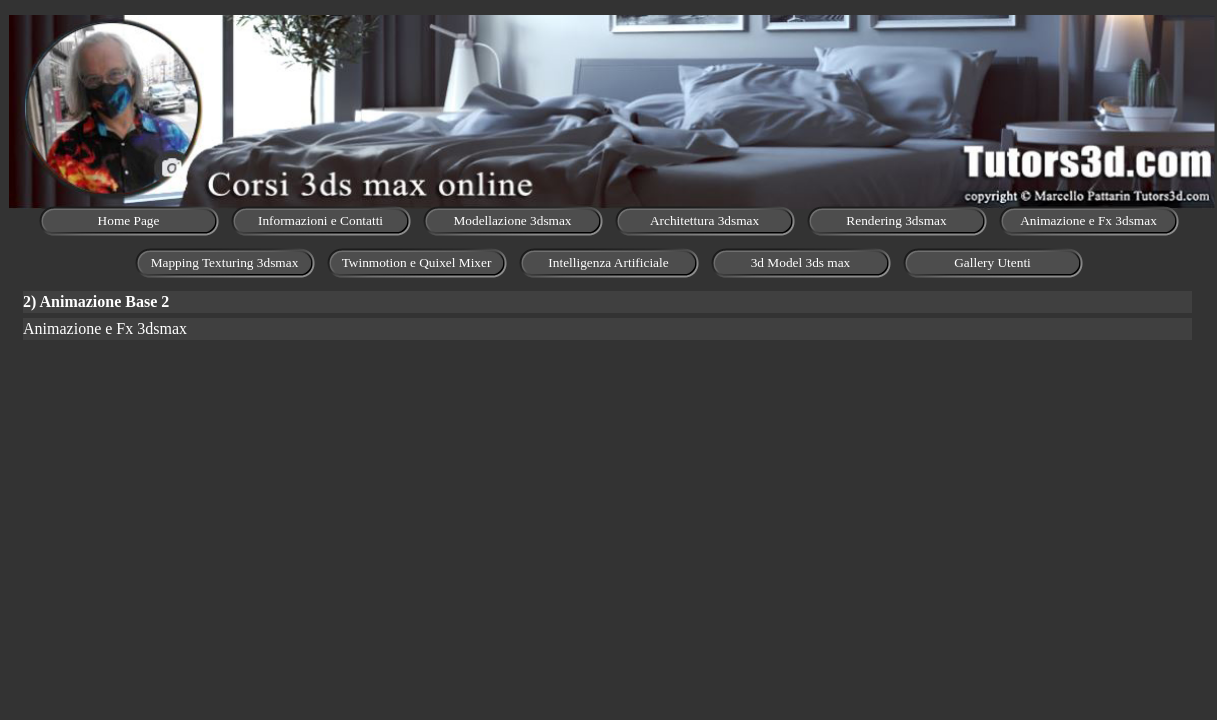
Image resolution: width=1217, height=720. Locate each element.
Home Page (129, 220)
